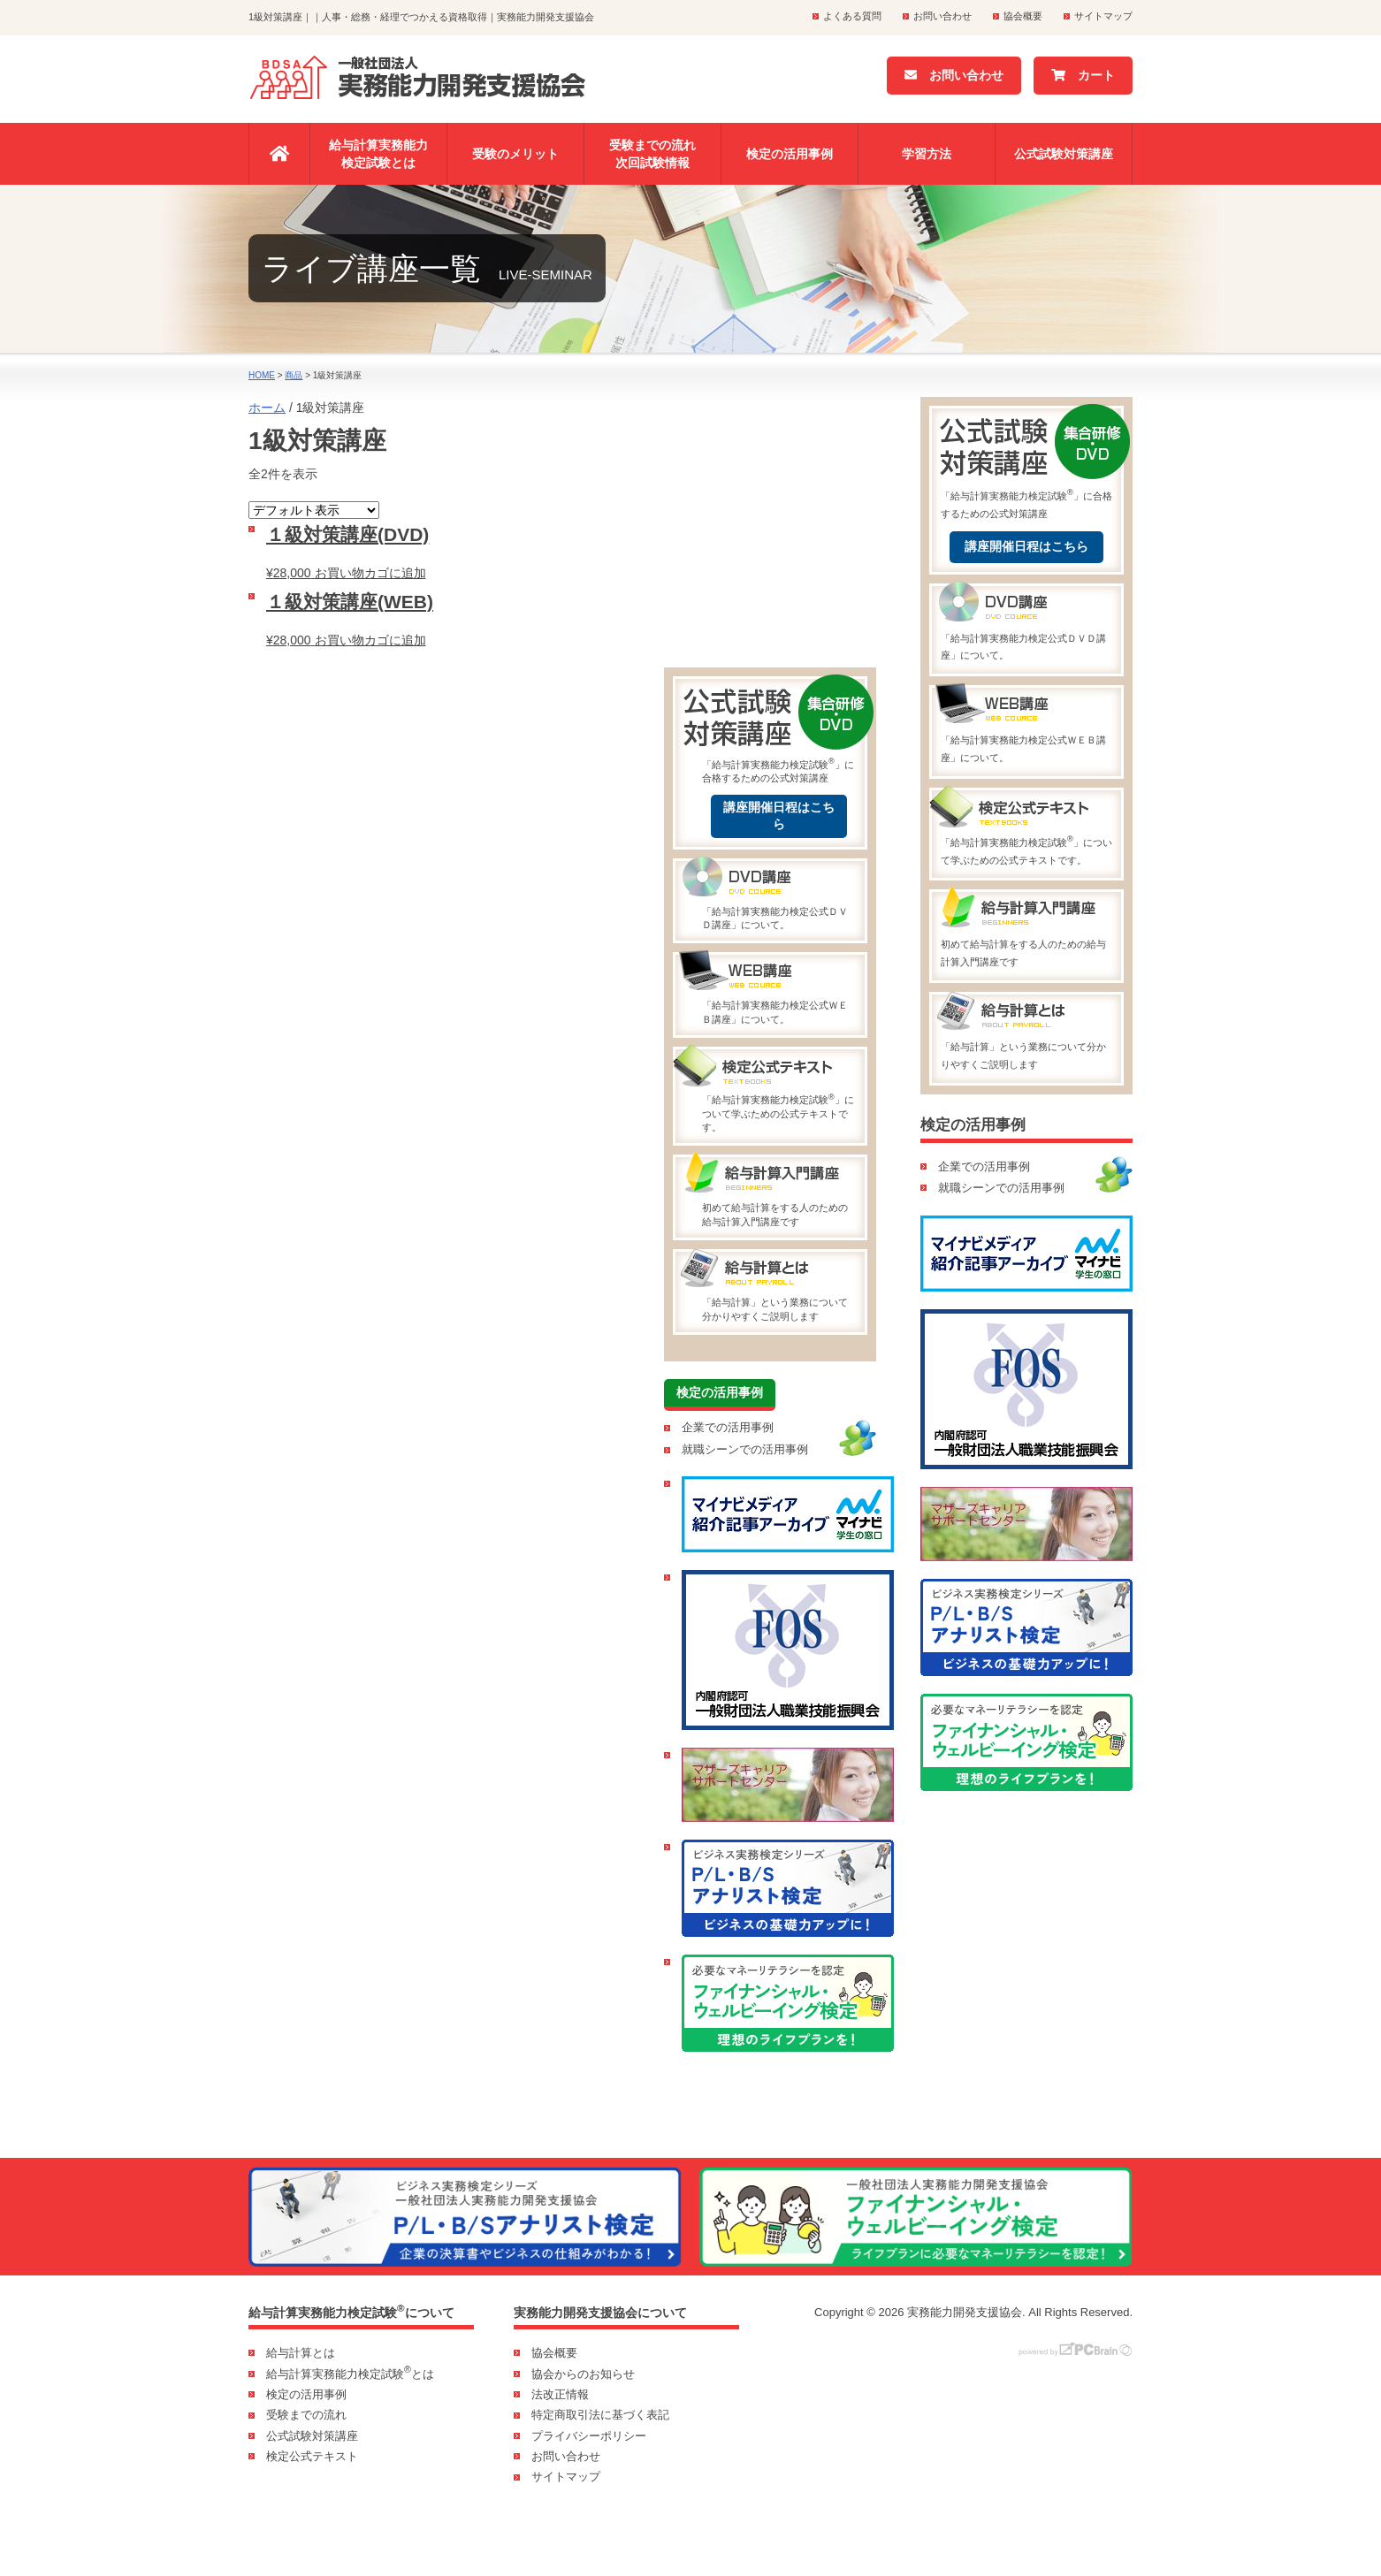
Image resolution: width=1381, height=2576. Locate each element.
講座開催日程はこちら (779, 816)
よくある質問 (852, 16)
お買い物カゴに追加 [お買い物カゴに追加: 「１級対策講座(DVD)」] (370, 573)
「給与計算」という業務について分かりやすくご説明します (779, 1286)
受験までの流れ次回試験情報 (652, 154)
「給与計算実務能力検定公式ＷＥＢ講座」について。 (779, 989)
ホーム (267, 407)
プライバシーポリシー (588, 2436)
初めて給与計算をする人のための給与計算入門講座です (779, 1191)
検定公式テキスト (312, 2456)
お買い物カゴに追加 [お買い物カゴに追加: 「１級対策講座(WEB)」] (370, 640)
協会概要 (1022, 16)
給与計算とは (300, 2352)
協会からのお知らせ (583, 2374)
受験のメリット (515, 154)
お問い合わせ (942, 16)
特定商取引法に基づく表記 (600, 2414)
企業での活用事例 (728, 1427)
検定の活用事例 (789, 154)
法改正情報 (560, 2394)
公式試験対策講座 (1063, 154)
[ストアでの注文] (313, 510)
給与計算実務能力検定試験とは (378, 154)
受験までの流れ (306, 2414)
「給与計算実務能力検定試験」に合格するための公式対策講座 (779, 731)
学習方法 (926, 154)
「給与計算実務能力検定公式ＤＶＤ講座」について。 (779, 895)
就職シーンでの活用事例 (745, 1449)
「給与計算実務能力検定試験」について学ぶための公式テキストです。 (779, 1090)
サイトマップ (1103, 16)
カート (1083, 75)
